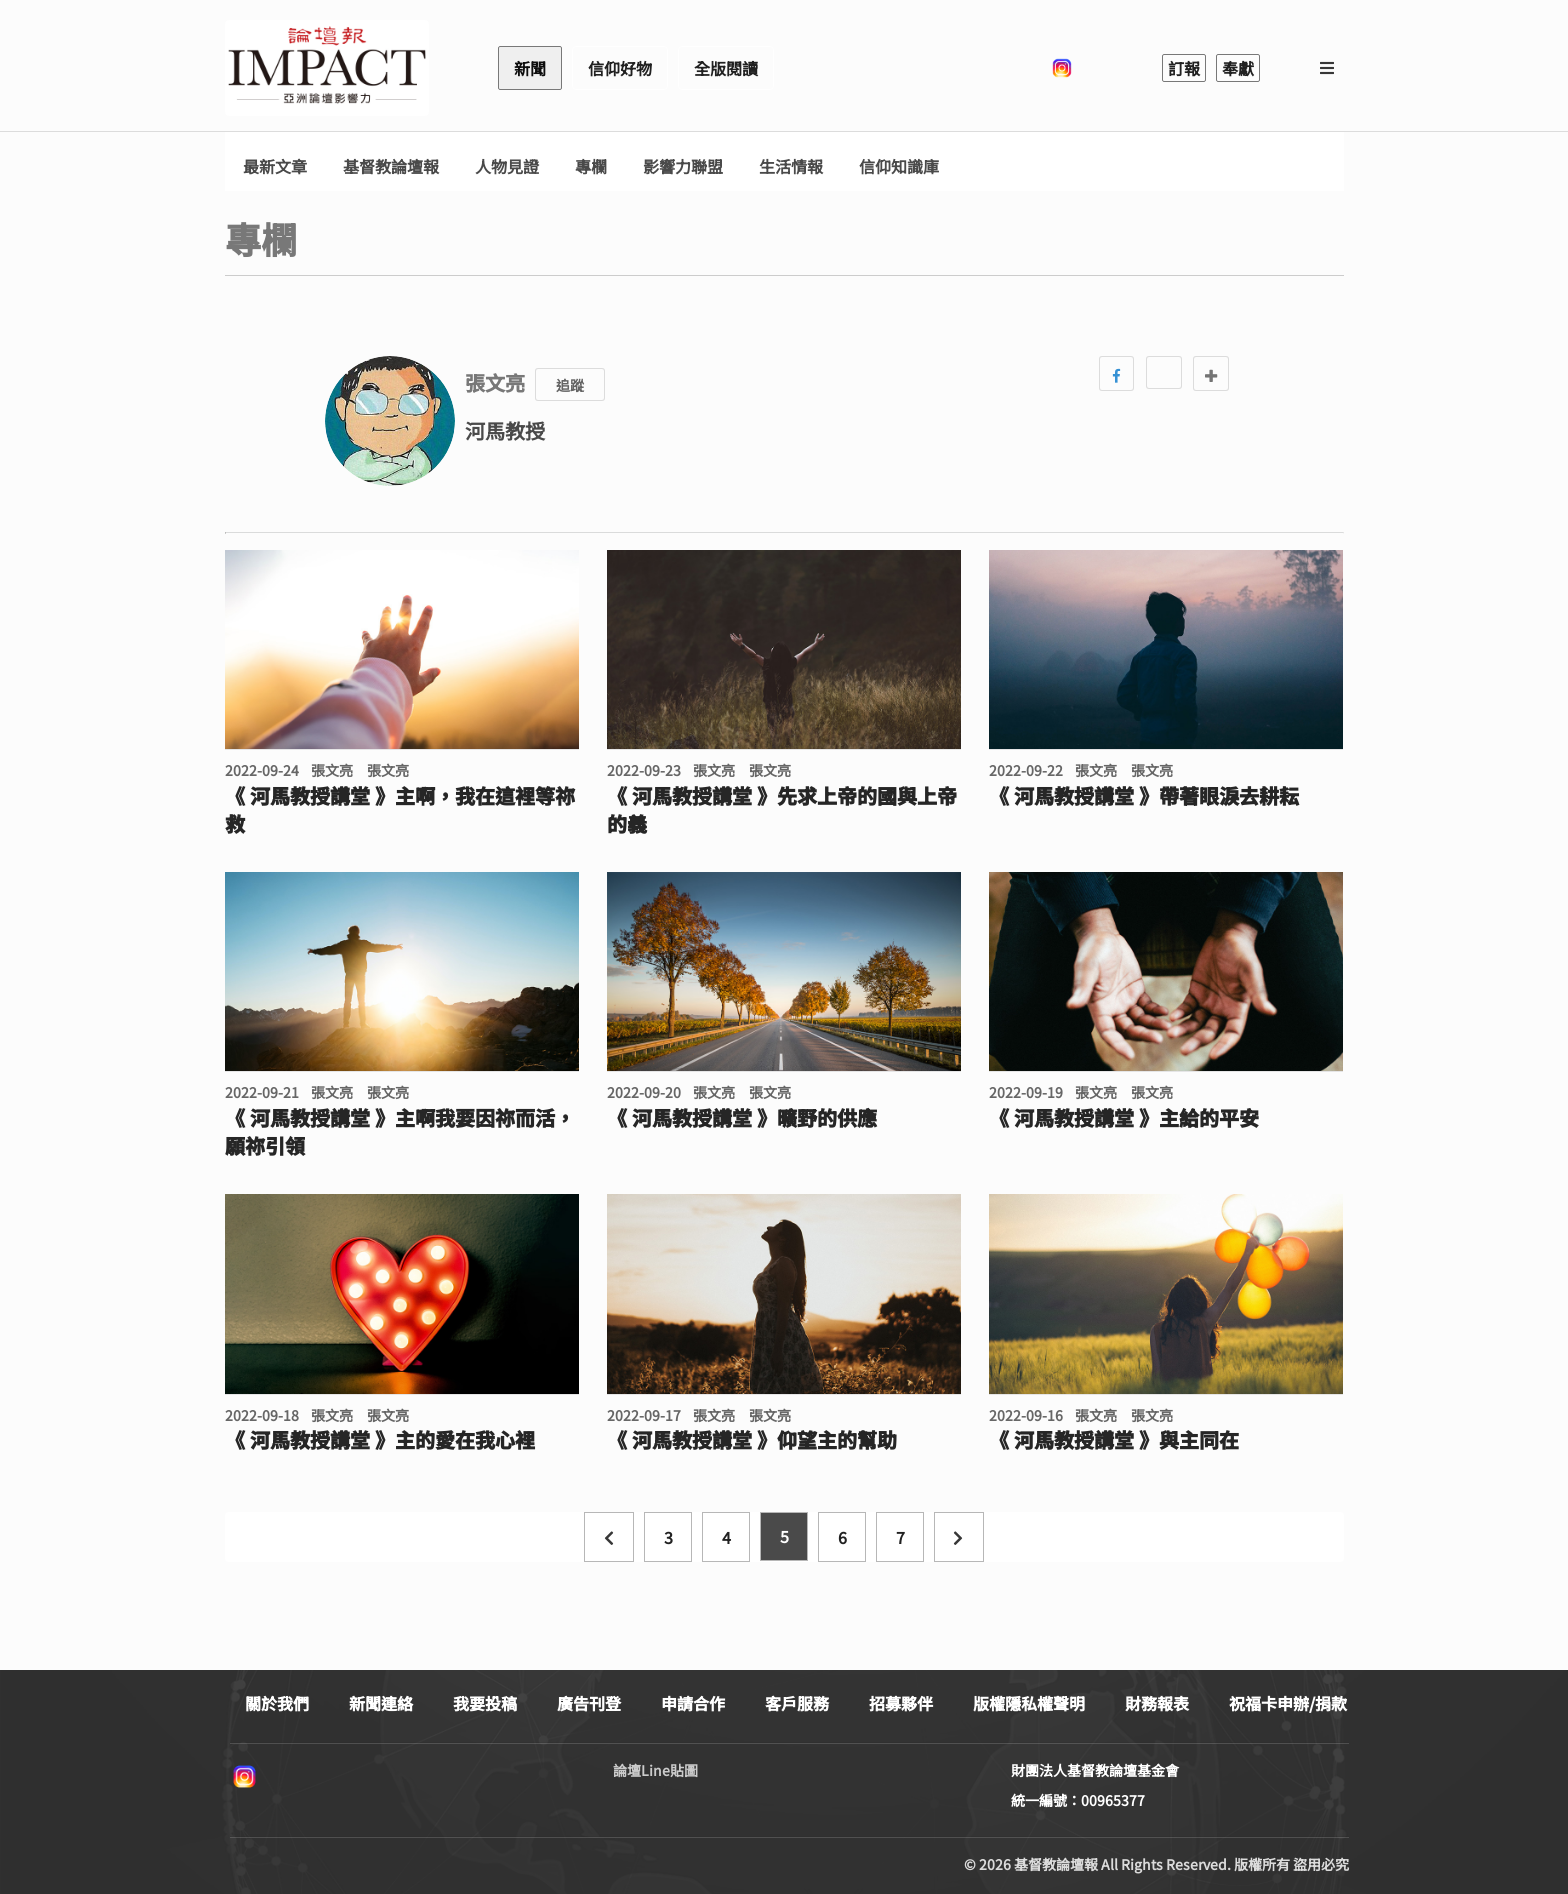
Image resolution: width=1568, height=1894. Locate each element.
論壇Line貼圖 (655, 1770)
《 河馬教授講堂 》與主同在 (1114, 1440)
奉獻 (1238, 68)
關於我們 (277, 1703)
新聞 (530, 68)
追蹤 (570, 385)
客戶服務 (797, 1703)
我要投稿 (485, 1703)
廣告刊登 (589, 1703)
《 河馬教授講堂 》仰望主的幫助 (752, 1440)
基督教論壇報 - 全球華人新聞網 (327, 68)
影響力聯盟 (683, 166)
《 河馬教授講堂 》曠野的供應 (742, 1118)
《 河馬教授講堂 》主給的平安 (1124, 1118)
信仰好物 (620, 68)
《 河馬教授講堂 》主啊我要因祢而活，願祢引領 (400, 1132)
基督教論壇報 (391, 166)
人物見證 (507, 166)
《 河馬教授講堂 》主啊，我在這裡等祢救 (400, 810)
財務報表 (1157, 1703)
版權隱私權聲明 (1029, 1703)
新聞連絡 (381, 1703)
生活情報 (791, 166)
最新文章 (275, 166)
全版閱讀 (726, 68)
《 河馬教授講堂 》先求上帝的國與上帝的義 (782, 810)
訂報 (1184, 68)
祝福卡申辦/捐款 (1288, 1703)
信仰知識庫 (899, 166)
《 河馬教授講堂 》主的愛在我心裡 (380, 1440)
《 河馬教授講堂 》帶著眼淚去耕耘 (1144, 796)
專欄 (591, 166)
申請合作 (693, 1703)
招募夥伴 (901, 1703)
